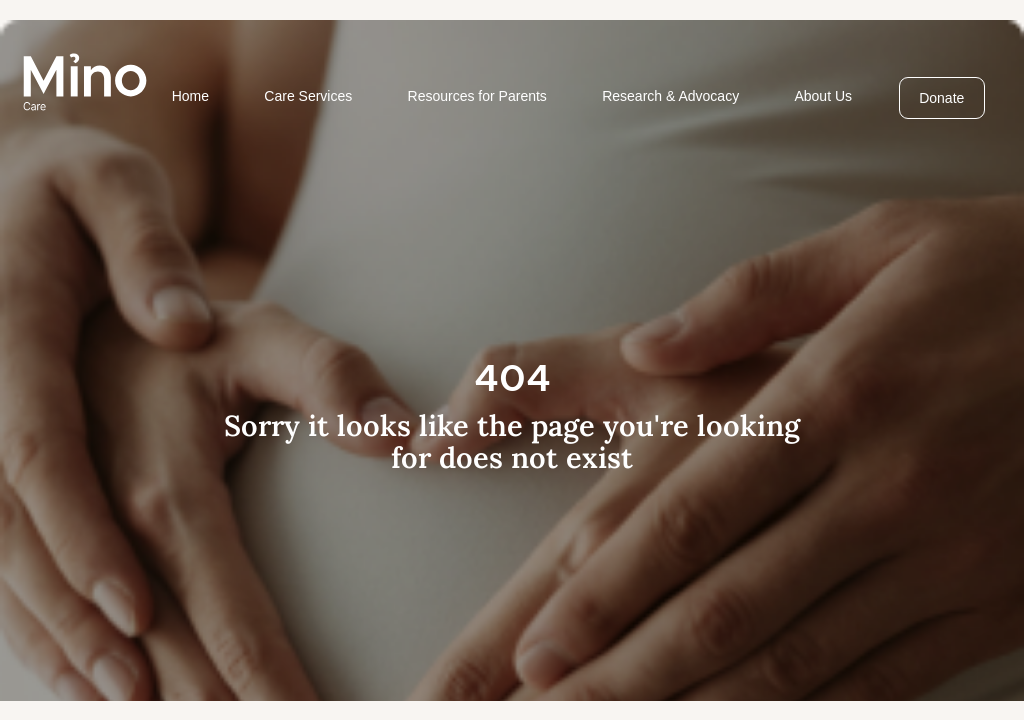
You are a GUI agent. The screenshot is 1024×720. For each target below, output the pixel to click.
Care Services (308, 96)
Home (190, 96)
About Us (823, 96)
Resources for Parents (477, 96)
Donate (941, 98)
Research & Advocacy (670, 96)
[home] (85, 82)
